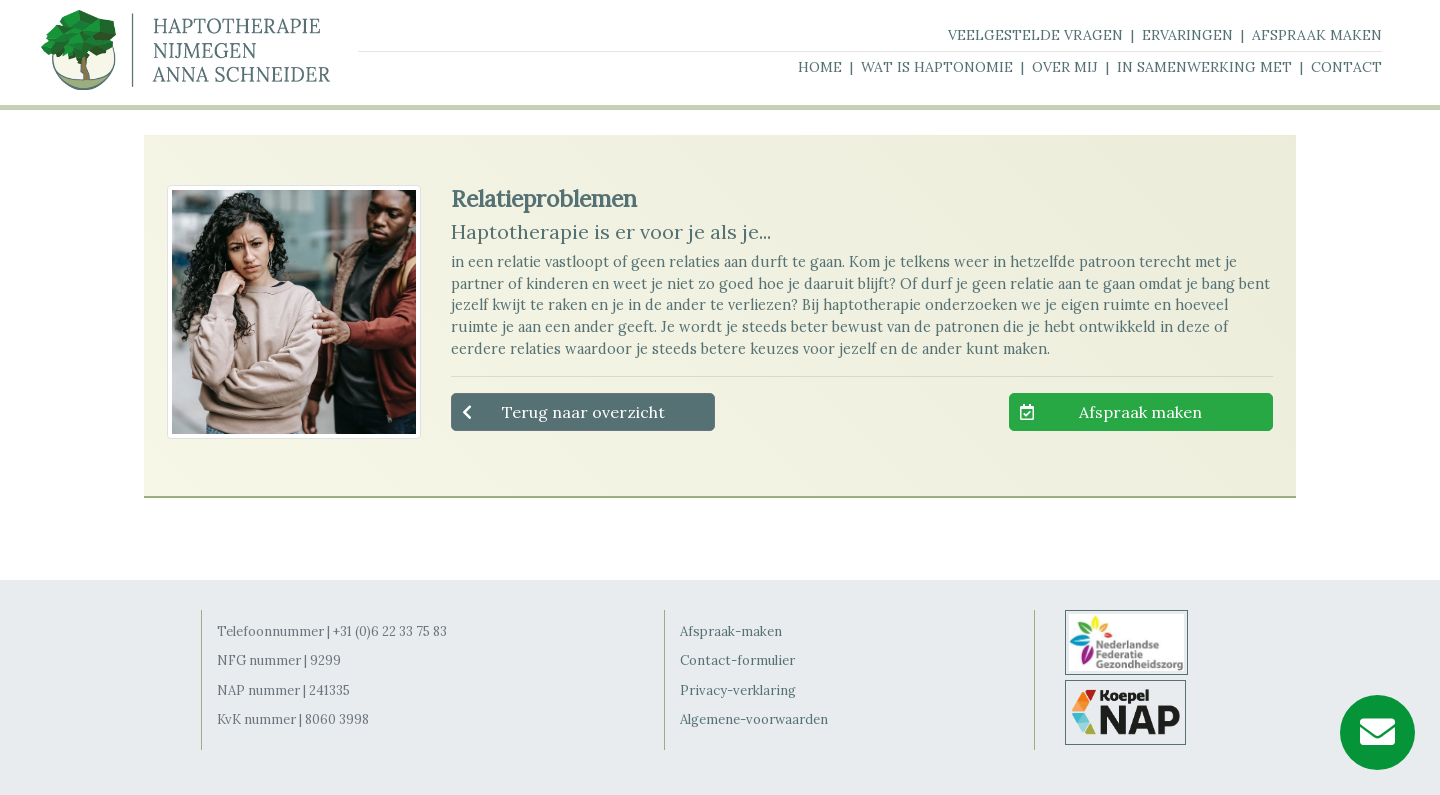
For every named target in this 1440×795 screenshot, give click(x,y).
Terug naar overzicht (583, 412)
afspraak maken (1317, 35)
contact (1346, 67)
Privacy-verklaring (738, 691)
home (820, 67)
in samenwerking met (1204, 67)
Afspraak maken (1140, 412)
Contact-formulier (737, 661)
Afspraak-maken (731, 632)
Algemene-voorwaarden (754, 720)
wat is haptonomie (937, 67)
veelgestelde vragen (1035, 35)
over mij (1065, 67)
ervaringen (1187, 35)
